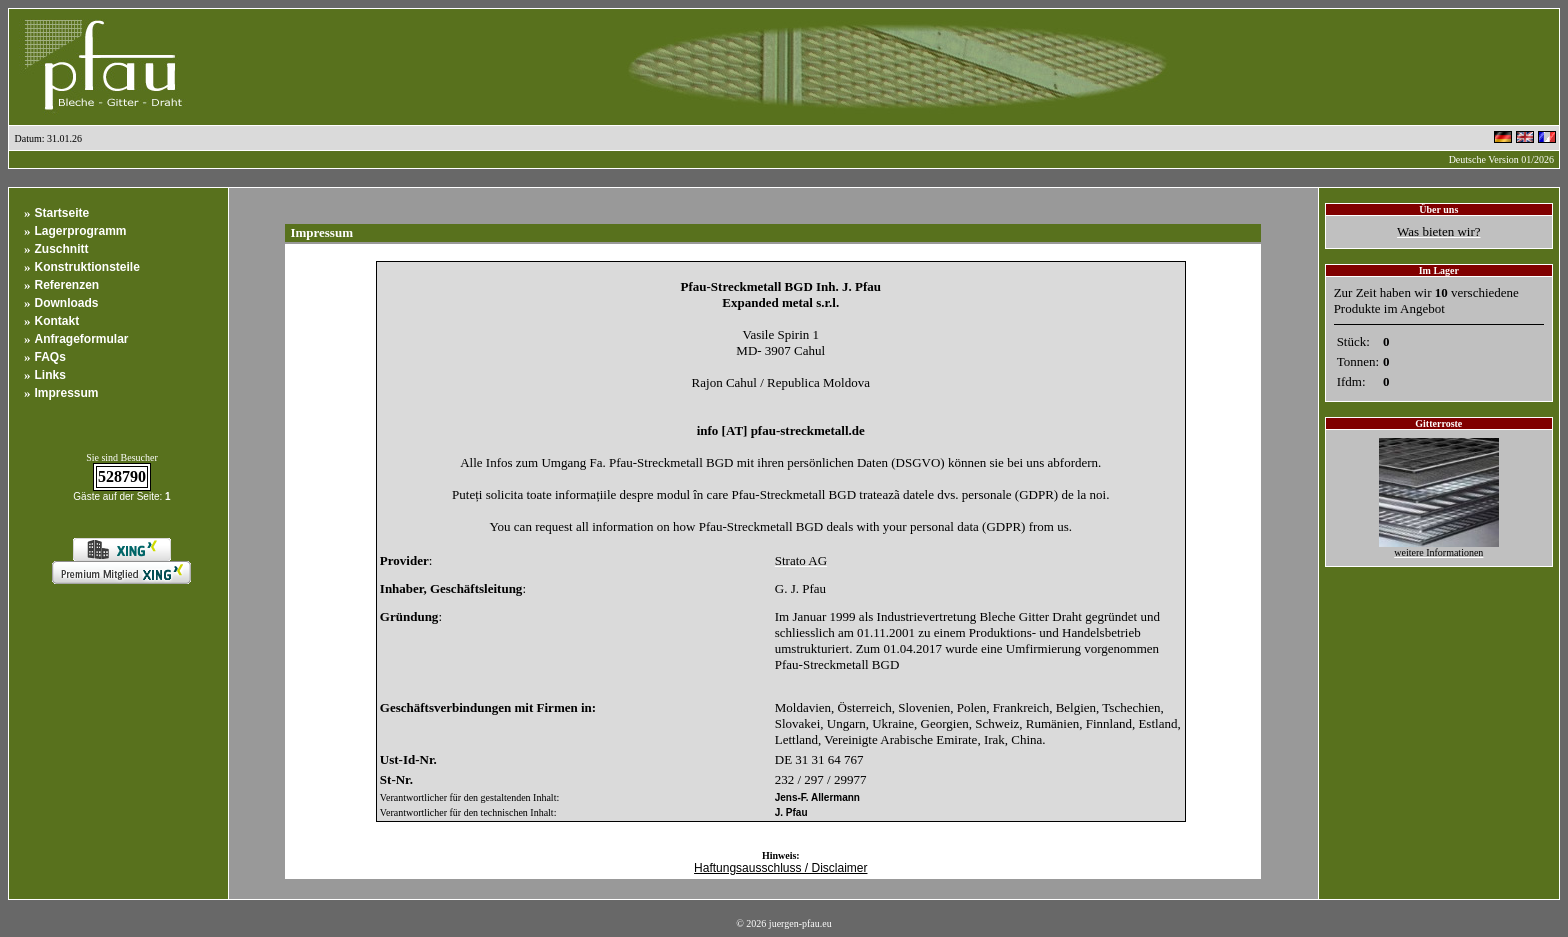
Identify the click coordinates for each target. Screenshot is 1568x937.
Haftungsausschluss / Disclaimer (780, 868)
